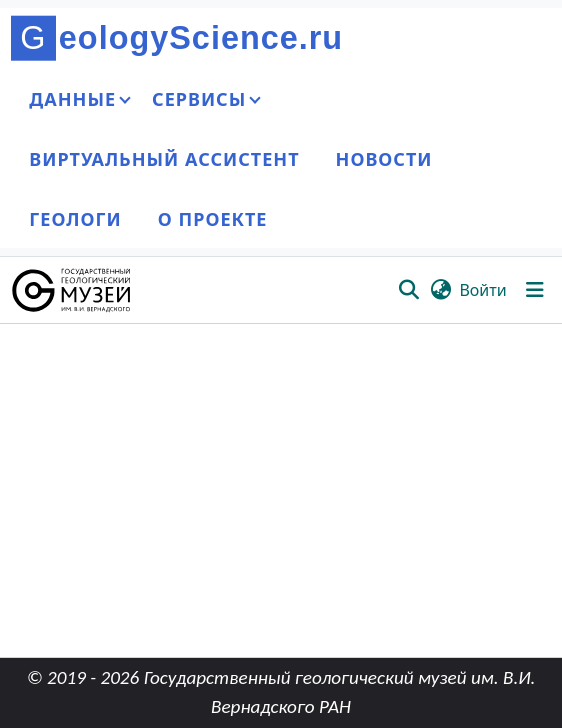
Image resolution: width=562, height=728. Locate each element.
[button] (72, 290)
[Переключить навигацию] (535, 290)
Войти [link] (482, 290)
